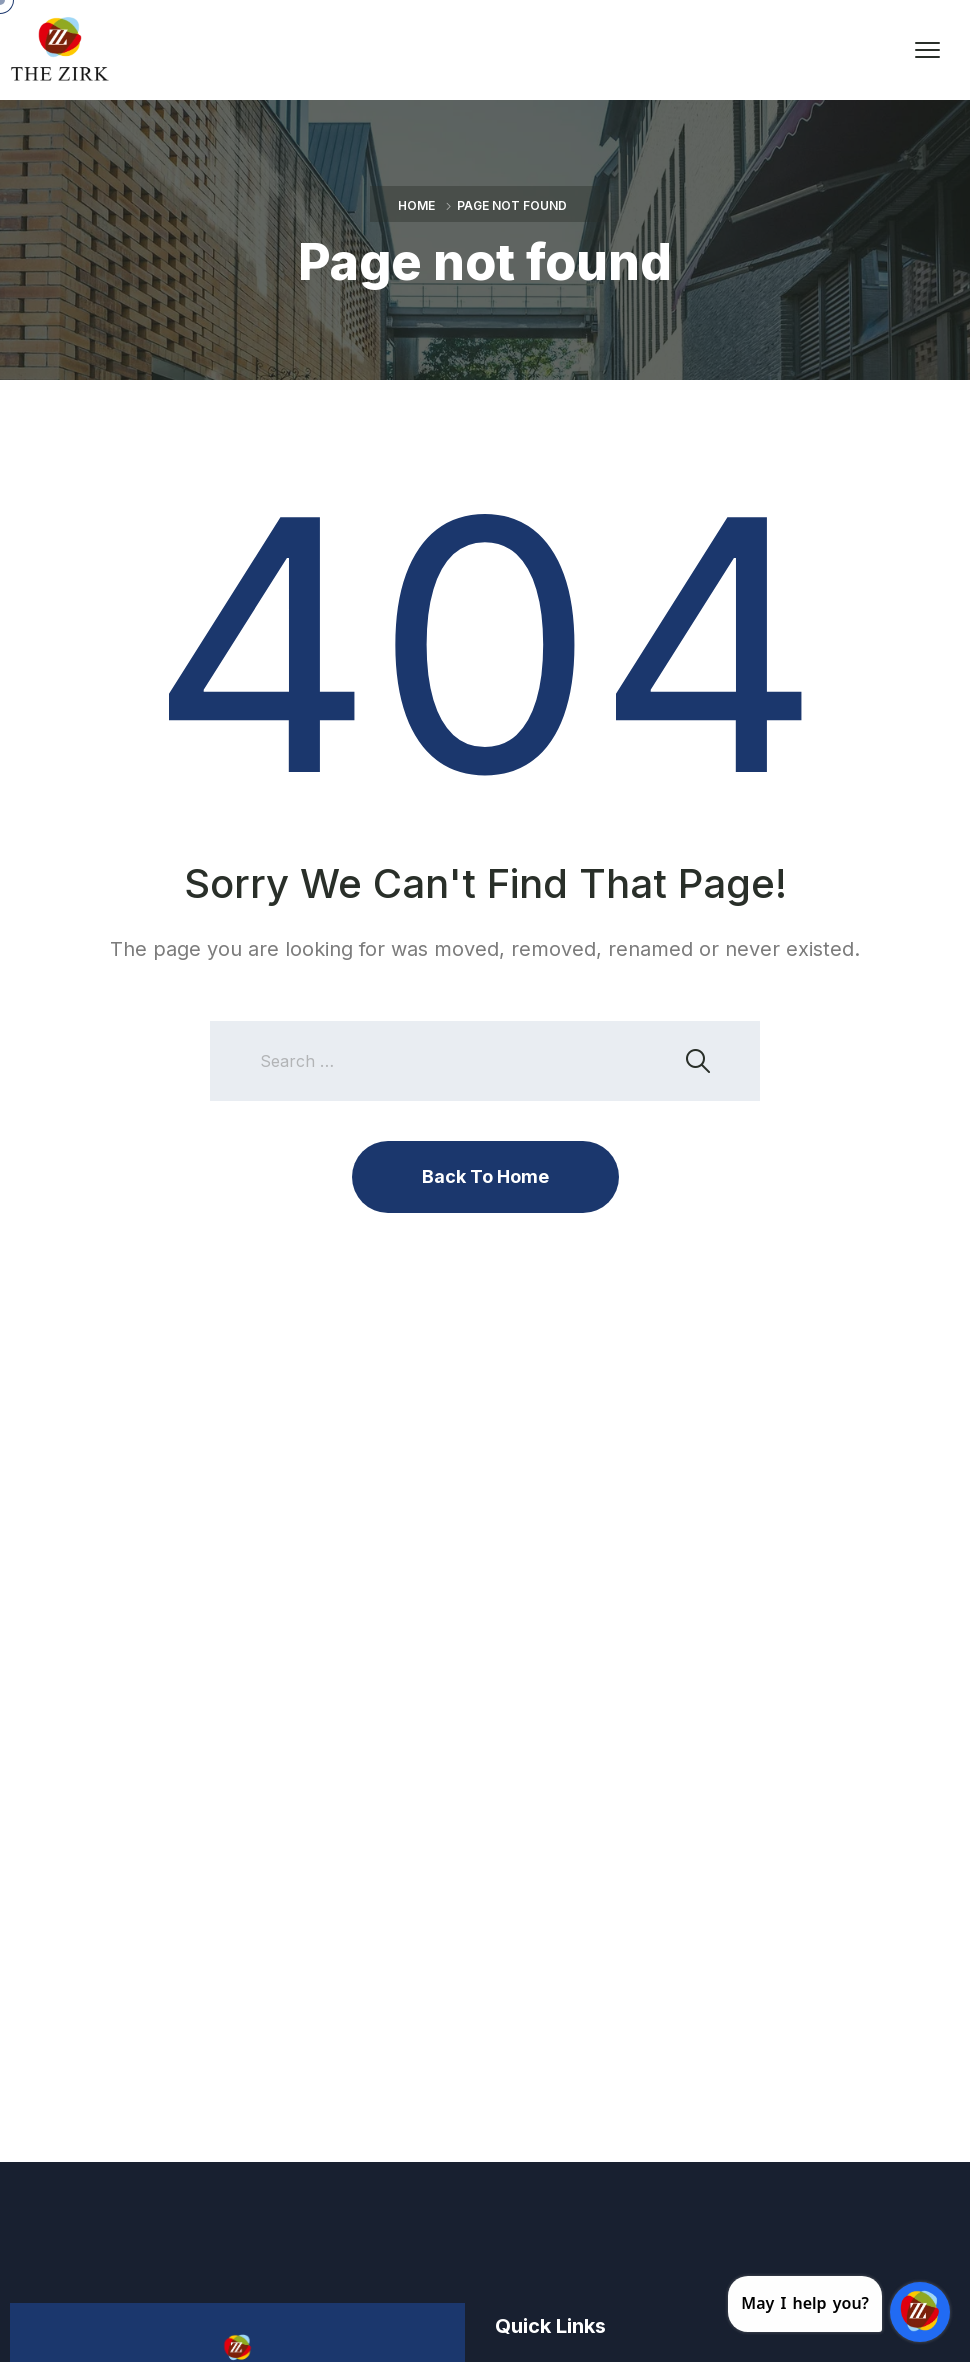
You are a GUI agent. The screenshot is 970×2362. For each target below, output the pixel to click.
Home (416, 205)
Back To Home (485, 1176)
